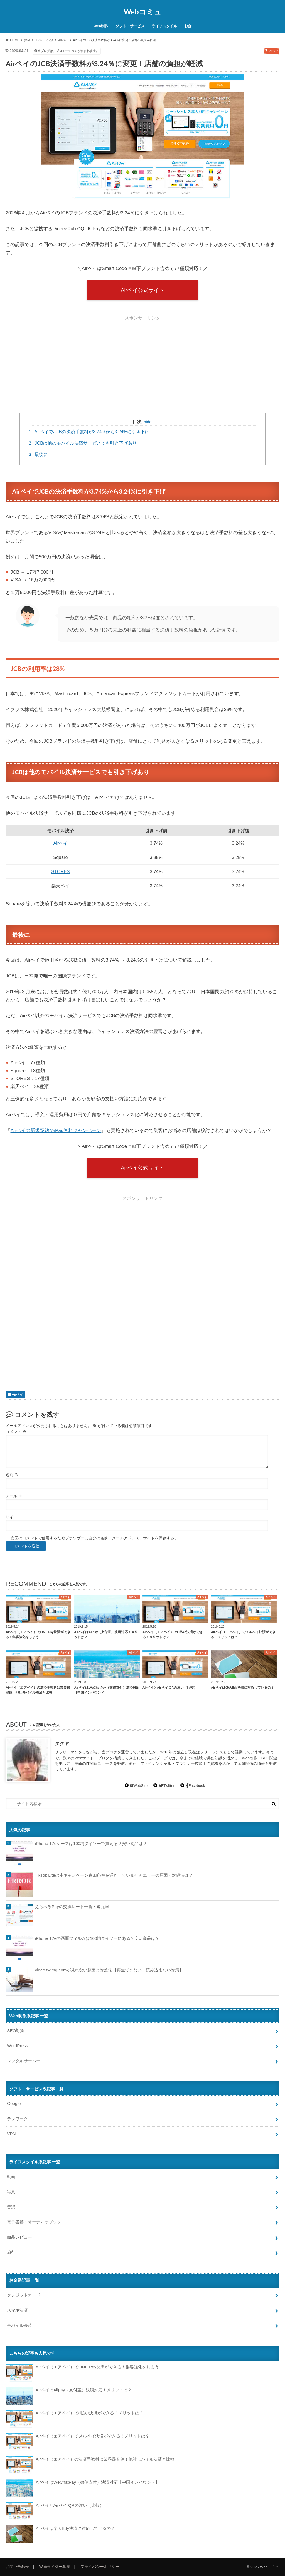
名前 (12, 1475)
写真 (11, 2191)
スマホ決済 (17, 2310)
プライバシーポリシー (99, 2567)
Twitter (167, 1786)
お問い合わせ (17, 2567)
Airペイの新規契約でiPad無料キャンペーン (55, 1130)
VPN (11, 2133)
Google (14, 2103)
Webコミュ (142, 11)
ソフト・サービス (130, 26)
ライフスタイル (164, 26)
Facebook (195, 1786)
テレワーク (17, 2118)
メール (14, 1496)
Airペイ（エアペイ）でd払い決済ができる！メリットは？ (74, 2419)
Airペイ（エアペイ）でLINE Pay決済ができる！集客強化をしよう (82, 2373)
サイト (11, 1517)
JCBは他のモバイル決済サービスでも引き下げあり (83, 442)
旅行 (11, 2252)
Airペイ (60, 843)
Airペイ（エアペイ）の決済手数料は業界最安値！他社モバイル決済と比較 (90, 2465)
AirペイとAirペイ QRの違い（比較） (55, 2511)
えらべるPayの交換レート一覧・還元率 (72, 1906)
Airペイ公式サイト (142, 290)
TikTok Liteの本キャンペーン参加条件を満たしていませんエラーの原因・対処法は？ (114, 1875)
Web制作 (101, 26)
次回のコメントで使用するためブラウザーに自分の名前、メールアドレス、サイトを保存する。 (94, 1538)
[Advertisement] (142, 362)
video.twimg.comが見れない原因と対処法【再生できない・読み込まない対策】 (109, 1970)
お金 (187, 26)
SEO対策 (15, 2030)
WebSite (139, 1786)
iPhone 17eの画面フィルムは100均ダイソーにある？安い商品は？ (97, 1938)
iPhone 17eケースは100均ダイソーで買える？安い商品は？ (91, 1843)
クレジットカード (23, 2295)
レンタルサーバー (23, 2061)
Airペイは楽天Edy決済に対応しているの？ (60, 2534)
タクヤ (62, 1743)
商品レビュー (19, 2237)
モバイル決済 (19, 2325)
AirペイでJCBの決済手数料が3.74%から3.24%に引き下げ (89, 431)
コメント (16, 1432)
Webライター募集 (54, 2567)
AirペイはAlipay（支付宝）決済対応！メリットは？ (69, 2396)
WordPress (17, 2045)
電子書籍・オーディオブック (34, 2222)
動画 (11, 2176)
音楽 (11, 2207)
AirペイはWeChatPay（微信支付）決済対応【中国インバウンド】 (82, 2488)
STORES (60, 871)
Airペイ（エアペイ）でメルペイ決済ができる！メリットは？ (77, 2442)
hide (147, 422)
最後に (38, 454)
